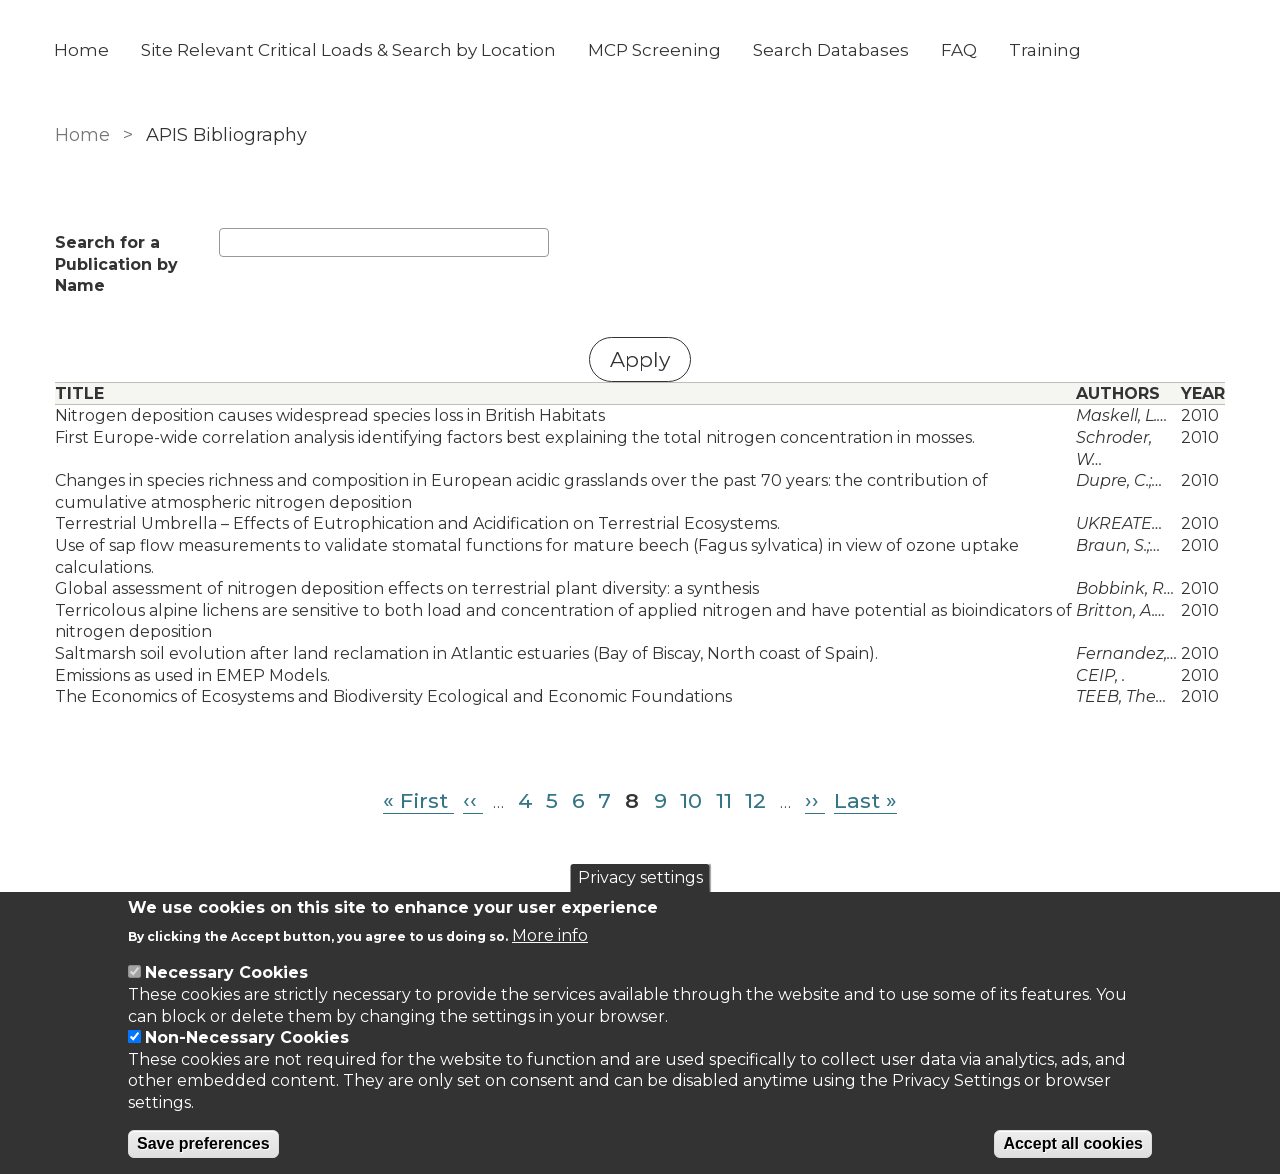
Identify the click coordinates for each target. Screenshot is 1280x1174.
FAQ (960, 50)
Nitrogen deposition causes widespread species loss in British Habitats (330, 415)
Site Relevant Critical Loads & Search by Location (349, 50)
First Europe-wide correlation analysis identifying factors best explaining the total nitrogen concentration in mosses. (515, 437)
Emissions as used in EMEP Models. (192, 675)
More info (550, 935)
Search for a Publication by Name (116, 264)
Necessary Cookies (226, 972)
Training (1046, 50)
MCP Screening (655, 50)
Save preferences (203, 1143)
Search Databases (832, 50)
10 (691, 800)
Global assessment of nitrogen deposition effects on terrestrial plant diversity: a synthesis (407, 588)
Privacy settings (640, 877)
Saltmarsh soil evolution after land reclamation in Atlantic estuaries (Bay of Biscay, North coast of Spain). (466, 653)
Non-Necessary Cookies (247, 1037)
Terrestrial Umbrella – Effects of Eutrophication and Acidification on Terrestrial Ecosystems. (417, 523)
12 (755, 800)
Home (82, 50)
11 (724, 800)
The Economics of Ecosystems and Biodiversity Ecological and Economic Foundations (393, 696)
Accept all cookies (1073, 1143)
